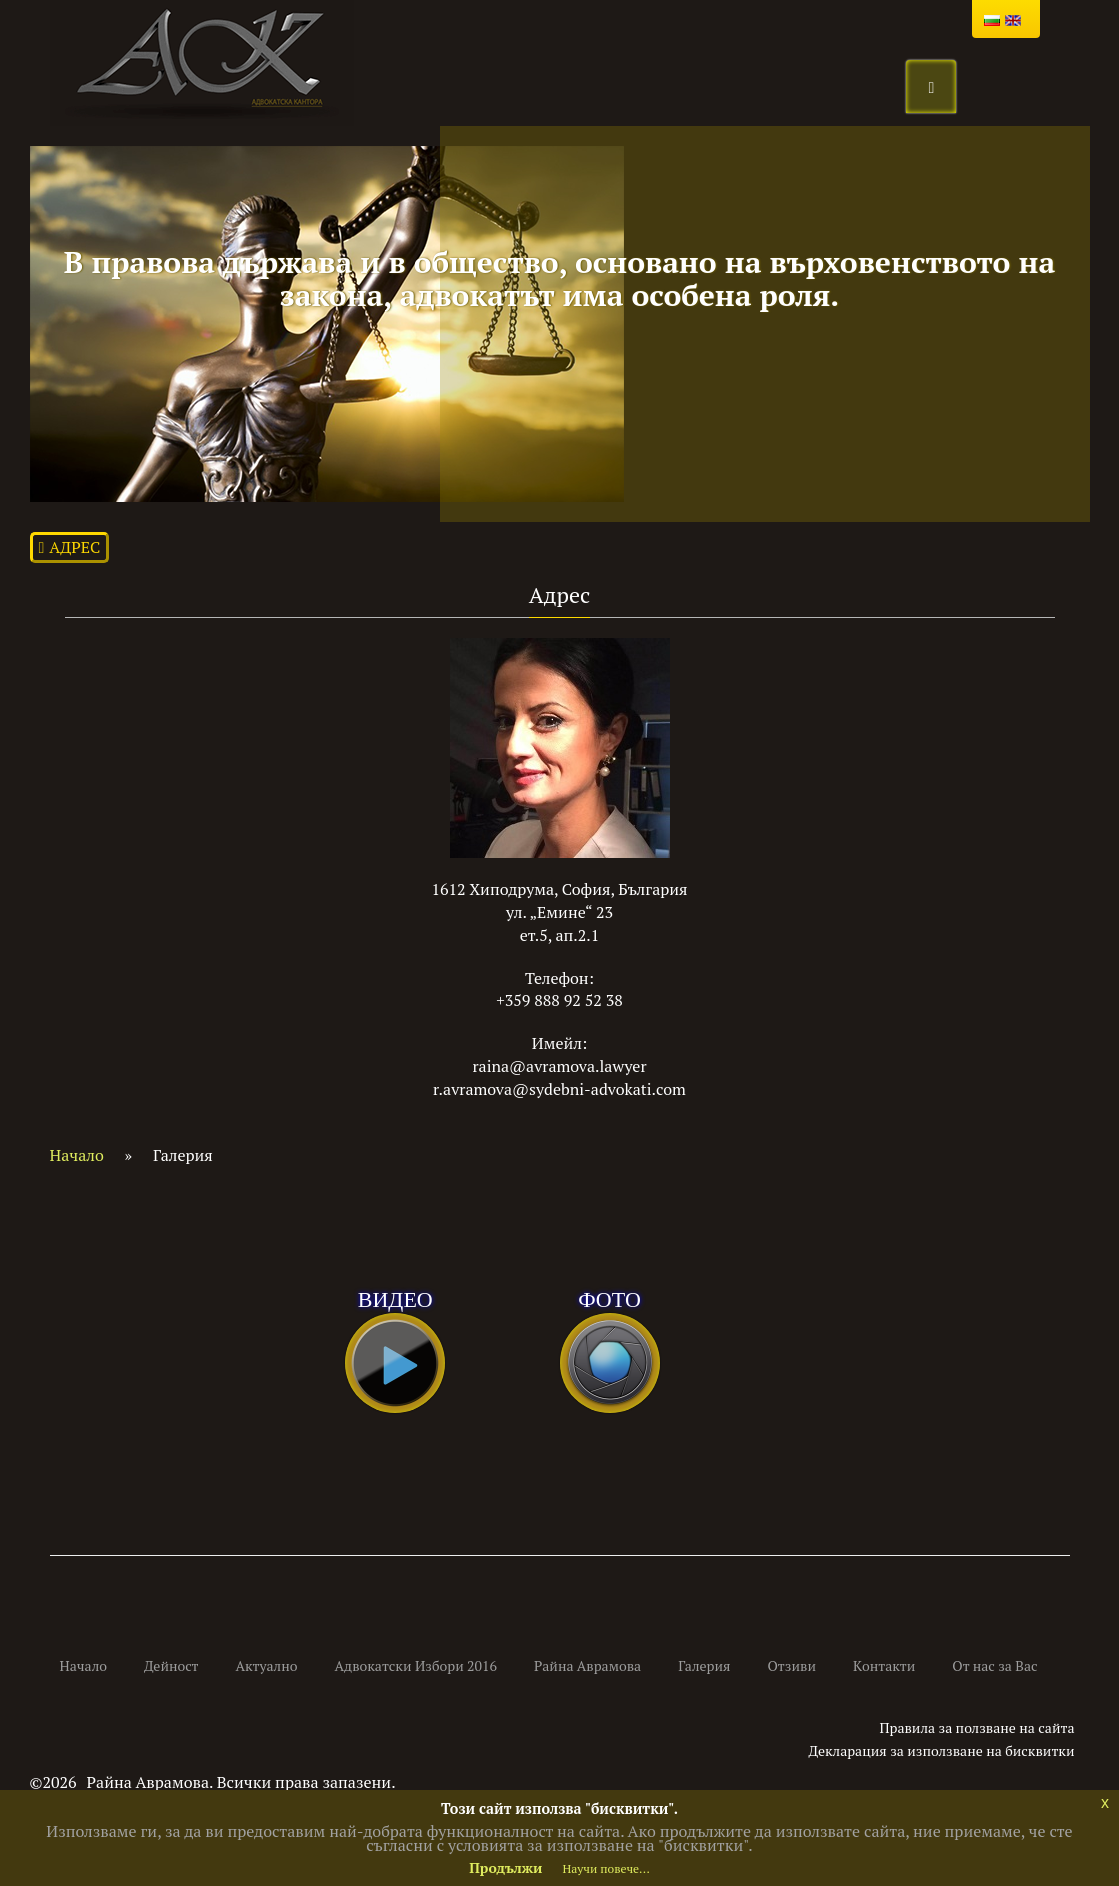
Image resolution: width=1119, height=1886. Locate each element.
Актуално (267, 1665)
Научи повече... (605, 1868)
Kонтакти (884, 1665)
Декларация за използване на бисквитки (942, 1750)
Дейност (171, 1665)
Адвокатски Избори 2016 (416, 1665)
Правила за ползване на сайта (976, 1727)
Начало (77, 1155)
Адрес (70, 547)
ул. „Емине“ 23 (559, 912)
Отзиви (792, 1665)
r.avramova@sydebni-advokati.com (559, 1089)
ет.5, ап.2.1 (560, 935)
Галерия (704, 1665)
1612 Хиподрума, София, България (559, 889)
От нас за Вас (994, 1665)
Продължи (505, 1867)
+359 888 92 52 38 (559, 1000)
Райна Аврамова (587, 1665)
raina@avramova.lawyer (559, 1066)
